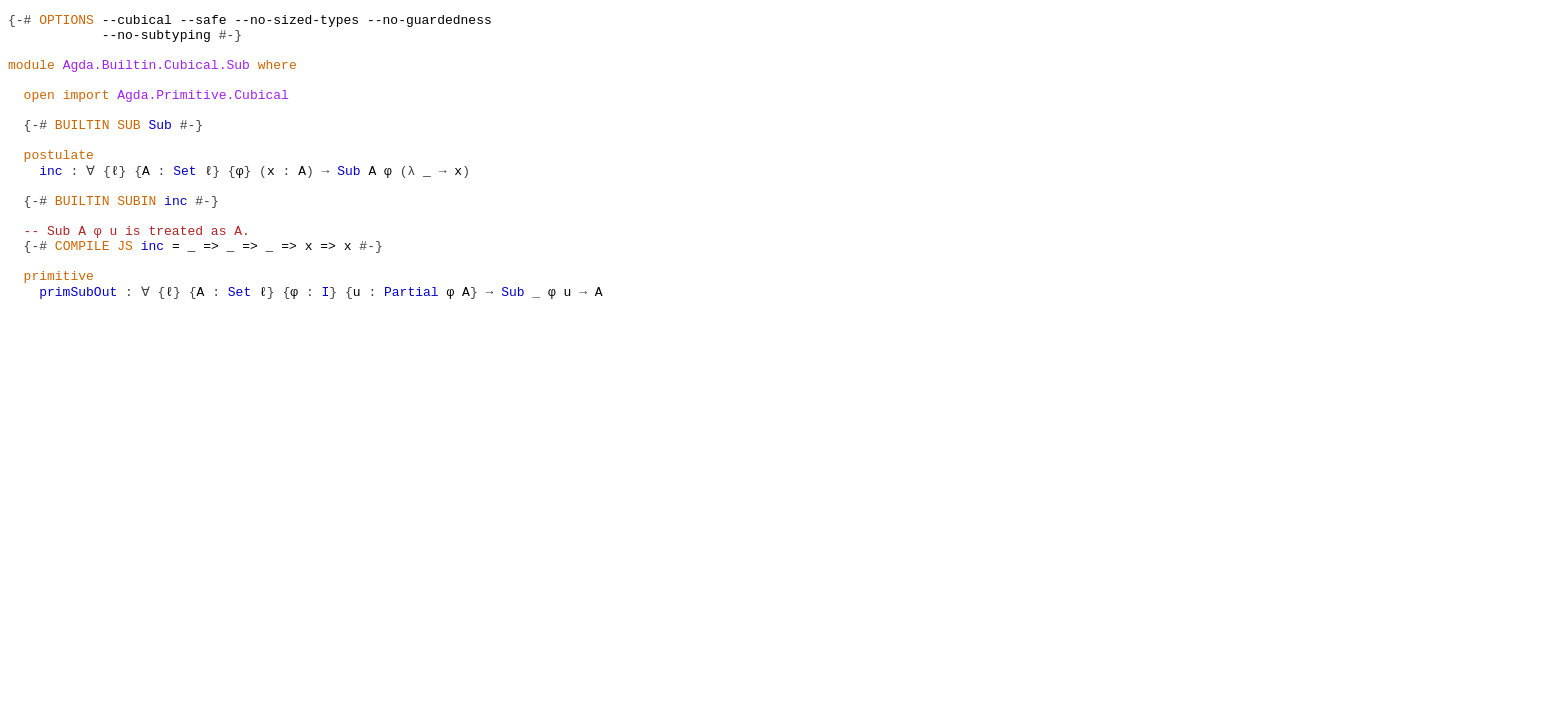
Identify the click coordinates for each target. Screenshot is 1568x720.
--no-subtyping (156, 40)
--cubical (137, 22)
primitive (59, 328)
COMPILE (82, 292)
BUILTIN (82, 148)
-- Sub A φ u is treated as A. (137, 274)
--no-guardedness (429, 22)
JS (125, 292)
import (86, 112)
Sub (159, 148)
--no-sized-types (296, 22)
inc (50, 202)
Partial (410, 346)
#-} (230, 40)
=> (211, 292)
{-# (19, 22)
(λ (406, 202)
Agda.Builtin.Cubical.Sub (156, 76)
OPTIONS (66, 22)
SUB (128, 148)
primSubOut (78, 346)
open (39, 112)
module (31, 76)
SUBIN (136, 238)
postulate (59, 184)
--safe (203, 22)
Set (183, 202)
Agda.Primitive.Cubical (203, 112)
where (277, 76)
